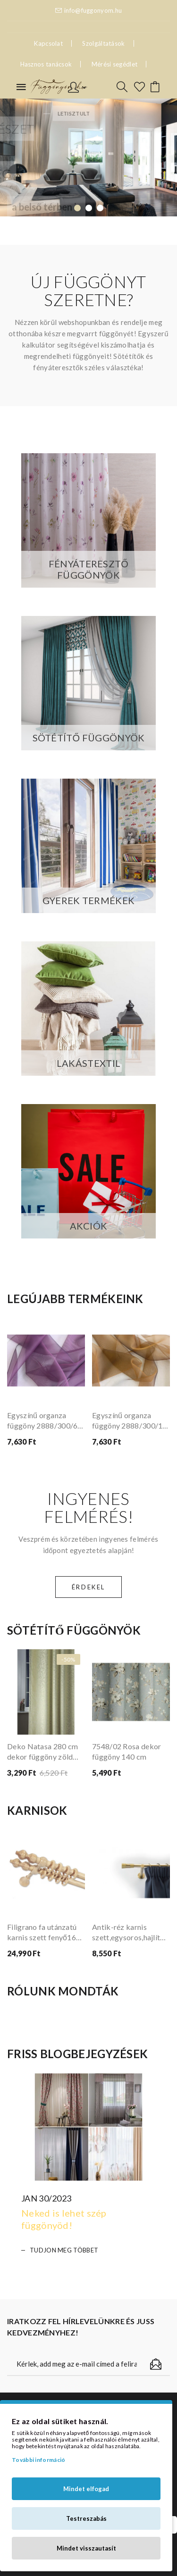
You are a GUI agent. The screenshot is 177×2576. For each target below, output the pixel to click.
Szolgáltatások (103, 43)
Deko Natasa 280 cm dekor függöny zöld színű (42, 1752)
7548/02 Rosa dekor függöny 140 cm (126, 1751)
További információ (38, 2459)
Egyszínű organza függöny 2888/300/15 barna (129, 1421)
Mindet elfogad (86, 2489)
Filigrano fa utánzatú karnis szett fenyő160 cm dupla (43, 1932)
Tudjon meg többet (64, 2250)
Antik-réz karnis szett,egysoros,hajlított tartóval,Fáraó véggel (131, 1932)
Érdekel (88, 1587)
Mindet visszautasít (86, 2548)
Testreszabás (86, 2518)
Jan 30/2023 (46, 2198)
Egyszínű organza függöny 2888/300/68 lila (44, 1421)
